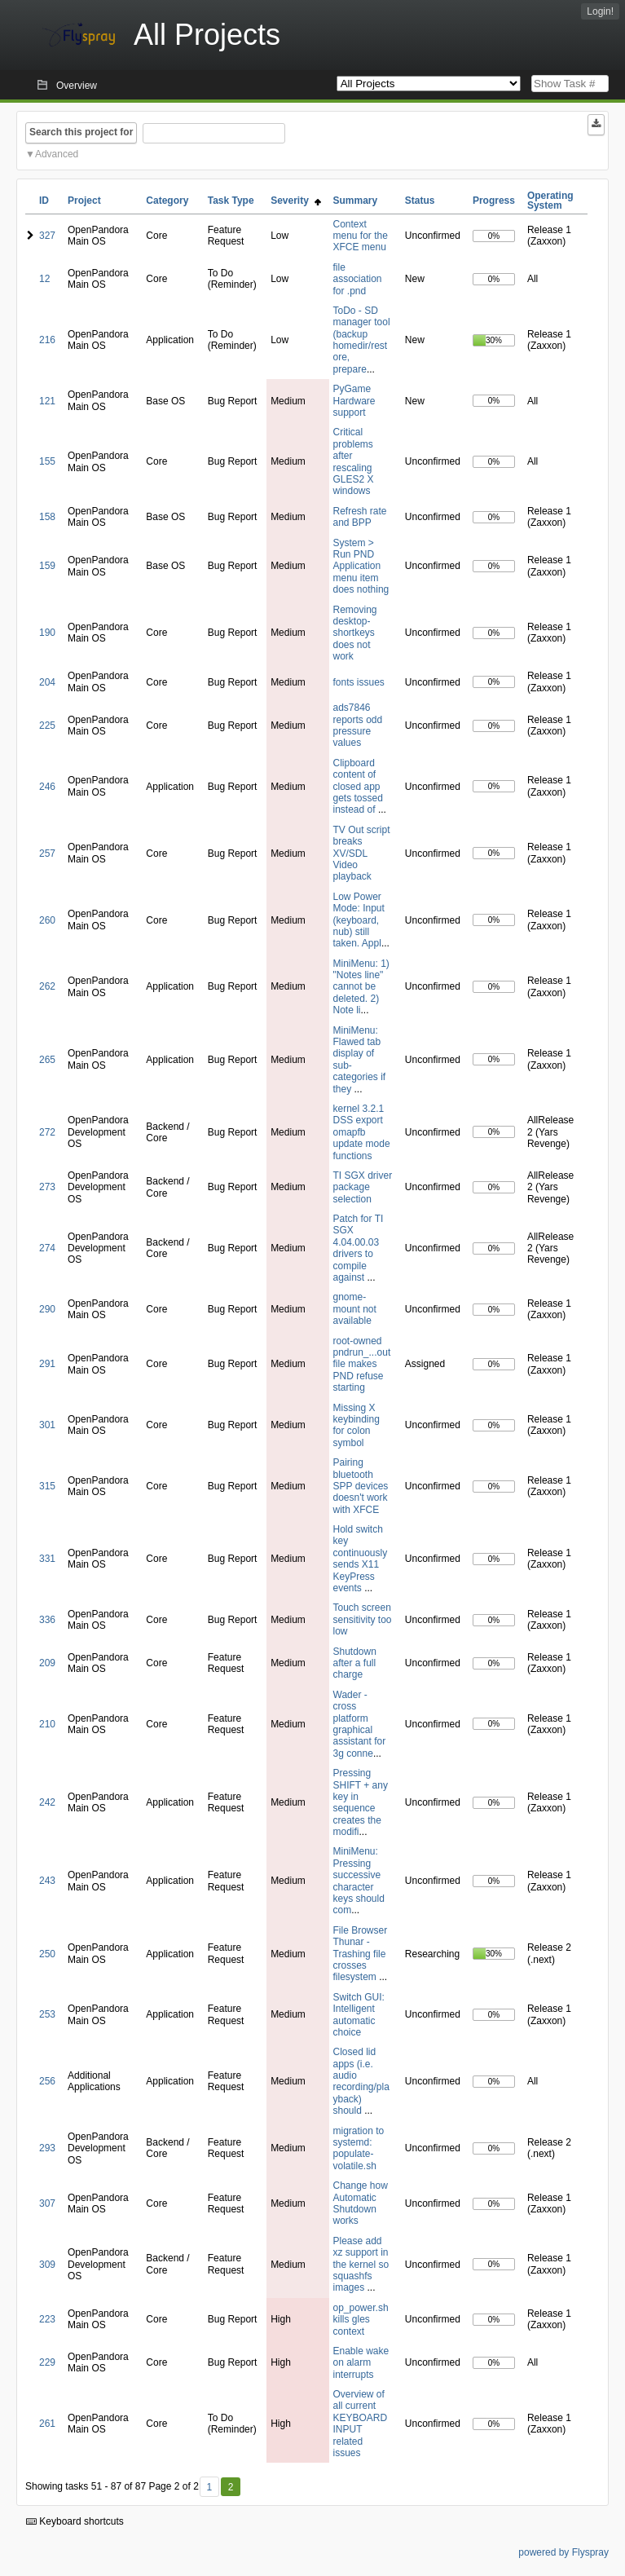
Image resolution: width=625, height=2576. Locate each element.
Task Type (231, 200)
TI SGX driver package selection (363, 1187)
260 (47, 920)
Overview (76, 85)
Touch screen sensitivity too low (362, 1619)
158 (47, 517)
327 (47, 235)
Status (420, 200)
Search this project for (81, 132)
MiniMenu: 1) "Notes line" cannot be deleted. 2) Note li (361, 987)
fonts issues (359, 682)
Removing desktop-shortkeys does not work (355, 633)
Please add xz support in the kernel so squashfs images (361, 2264)
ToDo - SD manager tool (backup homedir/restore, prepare (361, 340)
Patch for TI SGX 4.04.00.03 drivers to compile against (358, 1248)
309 (47, 2264)
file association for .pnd (357, 279)
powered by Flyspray (563, 2552)
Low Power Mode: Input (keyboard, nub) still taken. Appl (359, 920)
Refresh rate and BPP (360, 516)
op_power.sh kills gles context (361, 2319)
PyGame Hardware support (354, 400)
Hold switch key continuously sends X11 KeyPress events (360, 1559)
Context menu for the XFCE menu (360, 236)
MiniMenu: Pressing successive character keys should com (359, 1881)
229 (47, 2362)
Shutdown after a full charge (354, 1663)
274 (47, 1248)
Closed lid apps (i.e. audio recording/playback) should (361, 2081)
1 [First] (209, 2487)
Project (84, 200)
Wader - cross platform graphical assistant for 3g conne (359, 1724)
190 (47, 632)
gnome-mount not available (354, 1308)
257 (47, 853)
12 (44, 279)
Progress (494, 200)
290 (47, 1309)
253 (47, 2014)
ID (44, 200)
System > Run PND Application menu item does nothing (361, 566)
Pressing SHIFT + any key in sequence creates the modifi (360, 1802)
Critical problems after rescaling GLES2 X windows (353, 461)
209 (47, 1663)
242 (47, 1802)
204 (47, 682)
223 (47, 2319)
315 (47, 1486)
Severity (295, 200)
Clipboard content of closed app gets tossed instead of (358, 786)
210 (47, 1724)
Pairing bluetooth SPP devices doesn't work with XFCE (361, 1486)
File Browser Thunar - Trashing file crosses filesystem (360, 1954)
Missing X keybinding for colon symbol (356, 1425)
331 (47, 1558)
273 (47, 1187)
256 (47, 2081)
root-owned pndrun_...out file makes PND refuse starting (362, 1364)
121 (47, 401)
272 (47, 1132)
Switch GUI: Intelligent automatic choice (359, 2015)
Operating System (550, 200)
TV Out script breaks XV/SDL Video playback (361, 853)
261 (47, 2423)
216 (47, 340)
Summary (355, 200)
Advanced (56, 154)
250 (47, 1954)
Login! (600, 11)
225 (47, 725)
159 (47, 565)
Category (167, 200)
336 (47, 1619)
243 (47, 1880)
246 (47, 786)
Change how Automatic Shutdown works (360, 2203)
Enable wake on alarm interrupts (361, 2362)
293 (47, 2148)
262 (47, 986)
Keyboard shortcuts (75, 2521)
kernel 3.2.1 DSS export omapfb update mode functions (361, 1132)
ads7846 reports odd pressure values (358, 725)
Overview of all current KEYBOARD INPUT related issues (360, 2424)
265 (47, 1059)
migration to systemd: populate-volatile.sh (359, 2148)
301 (47, 1425)
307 (47, 2203)
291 (47, 1364)
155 (47, 461)
